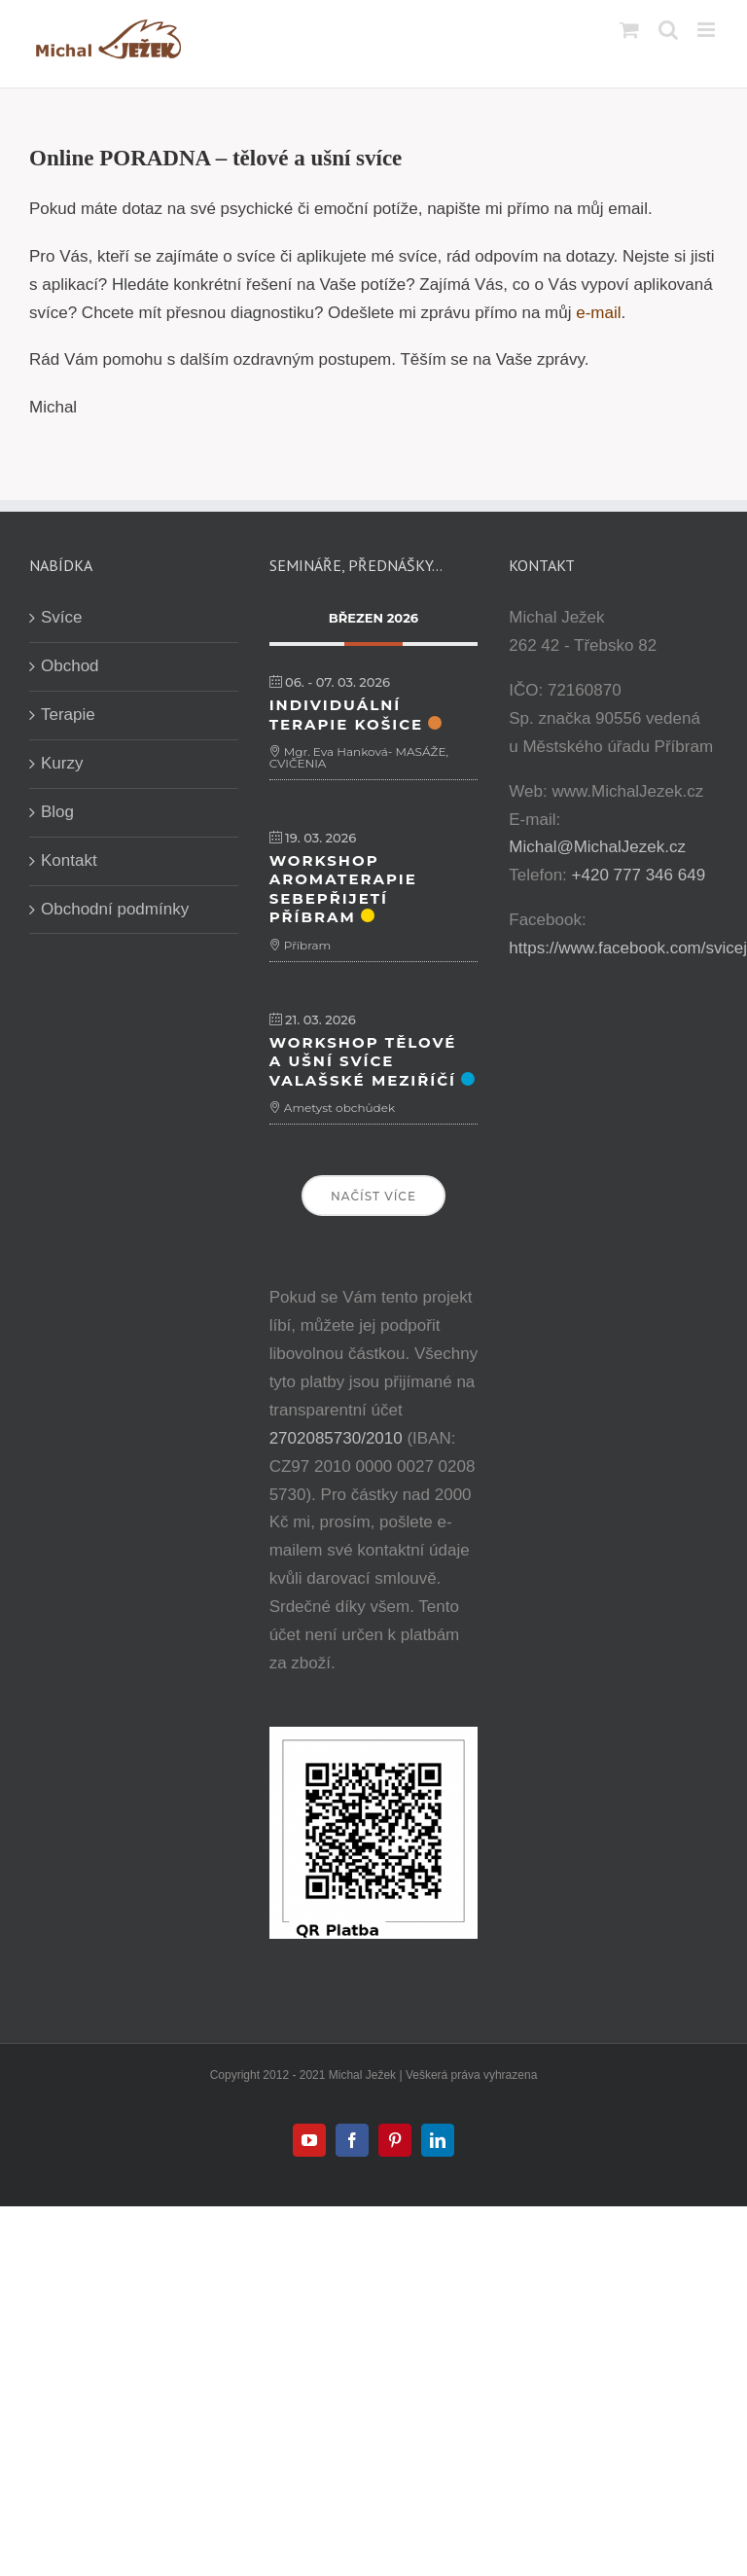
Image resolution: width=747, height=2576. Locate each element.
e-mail (598, 313)
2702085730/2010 (336, 1438)
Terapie (68, 714)
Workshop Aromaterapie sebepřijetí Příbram (343, 889)
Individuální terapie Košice (346, 714)
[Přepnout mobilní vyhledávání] (668, 29)
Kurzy (62, 763)
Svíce (62, 617)
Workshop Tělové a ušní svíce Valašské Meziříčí (363, 1061)
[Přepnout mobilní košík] (629, 29)
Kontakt (69, 860)
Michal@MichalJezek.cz (597, 847)
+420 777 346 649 (639, 875)
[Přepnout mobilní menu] (707, 29)
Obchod (70, 666)
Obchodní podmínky (115, 909)
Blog (57, 812)
